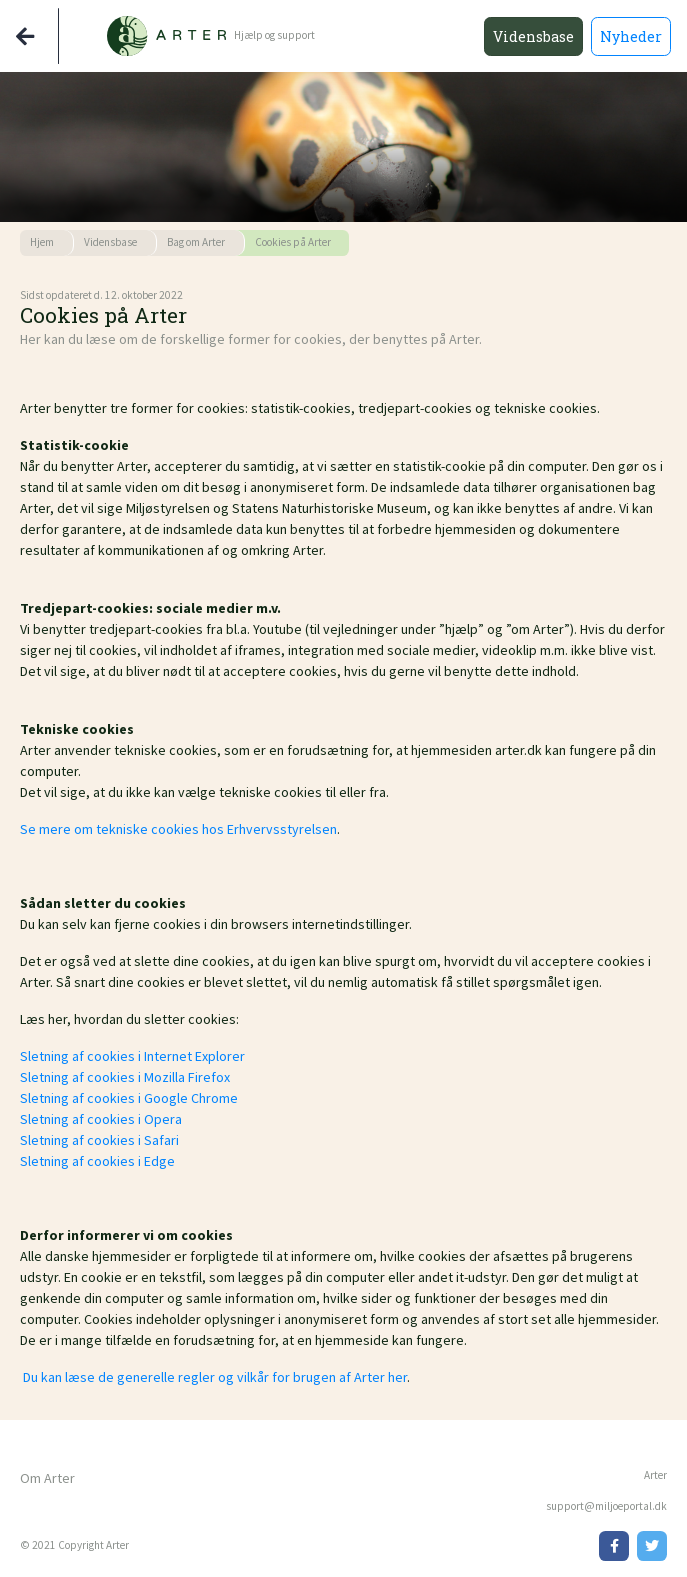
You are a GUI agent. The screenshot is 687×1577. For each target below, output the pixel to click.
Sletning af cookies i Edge (97, 1161)
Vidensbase (533, 36)
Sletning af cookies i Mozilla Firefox (125, 1077)
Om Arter (47, 1478)
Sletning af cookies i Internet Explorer (132, 1056)
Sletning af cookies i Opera (101, 1119)
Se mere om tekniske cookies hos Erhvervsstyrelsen (178, 829)
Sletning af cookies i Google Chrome (129, 1098)
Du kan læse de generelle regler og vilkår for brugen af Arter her (213, 1377)
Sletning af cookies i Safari (99, 1140)
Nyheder (631, 36)
